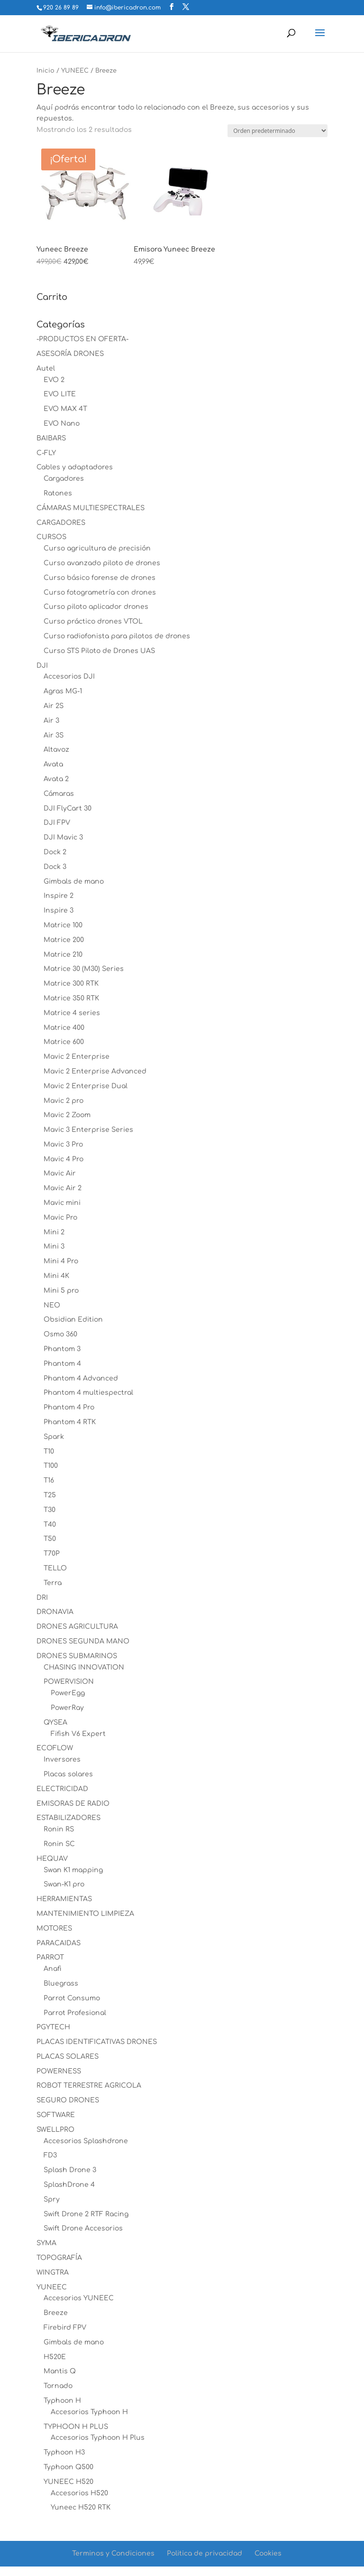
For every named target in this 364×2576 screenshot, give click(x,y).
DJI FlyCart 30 (67, 808)
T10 (49, 1451)
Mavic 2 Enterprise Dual (85, 1086)
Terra (53, 1583)
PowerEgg (68, 1693)
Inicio (45, 70)
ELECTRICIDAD (62, 1788)
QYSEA (55, 1722)
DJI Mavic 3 (63, 837)
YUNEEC (75, 70)
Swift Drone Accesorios (83, 2228)
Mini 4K (56, 1275)
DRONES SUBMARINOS (76, 1656)
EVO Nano (62, 423)
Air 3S (54, 735)
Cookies (268, 2553)
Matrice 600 (64, 1041)
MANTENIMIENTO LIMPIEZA (85, 1913)
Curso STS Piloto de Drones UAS (99, 650)
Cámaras (59, 793)
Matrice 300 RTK (71, 983)
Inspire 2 (58, 895)
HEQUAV (52, 1858)
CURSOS (51, 537)
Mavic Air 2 (63, 1188)
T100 (51, 1465)
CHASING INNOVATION (84, 1667)
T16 (49, 1480)
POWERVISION (69, 1681)
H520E (55, 2357)
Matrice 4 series (72, 1013)
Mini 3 (54, 1246)
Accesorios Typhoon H (89, 2412)
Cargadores (64, 478)
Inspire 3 (58, 910)
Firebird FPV (65, 2327)
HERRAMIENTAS (64, 1899)
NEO (52, 1305)
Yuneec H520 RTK (80, 2507)
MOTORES (54, 1928)
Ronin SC (59, 1844)
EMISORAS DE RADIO (72, 1803)
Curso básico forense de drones (99, 577)
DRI (42, 1597)
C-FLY (46, 453)
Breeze (56, 2312)
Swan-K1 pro (64, 1884)
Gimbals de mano (74, 881)
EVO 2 (54, 379)
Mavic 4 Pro (63, 1159)
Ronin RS (59, 1829)
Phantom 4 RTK (70, 1422)
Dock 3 (55, 866)
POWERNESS (58, 2071)
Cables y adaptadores (74, 467)
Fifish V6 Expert (78, 1733)
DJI (42, 665)
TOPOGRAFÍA (59, 2257)
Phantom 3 (62, 1349)
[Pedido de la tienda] (278, 130)
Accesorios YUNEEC (79, 2298)
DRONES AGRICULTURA (77, 1626)
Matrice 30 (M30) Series (84, 968)
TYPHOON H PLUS (76, 2426)
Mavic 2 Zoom (67, 1115)
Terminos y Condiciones (113, 2553)
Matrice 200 (64, 939)
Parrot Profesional (75, 2012)
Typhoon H (62, 2400)
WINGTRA (52, 2272)
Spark (54, 1436)
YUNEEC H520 (68, 2481)
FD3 (50, 2155)
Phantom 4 (62, 1363)
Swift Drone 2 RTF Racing (86, 2214)
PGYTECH (53, 2027)
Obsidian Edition (73, 1319)
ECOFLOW (54, 1748)
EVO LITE (60, 394)
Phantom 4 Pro (69, 1407)
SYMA (46, 2243)
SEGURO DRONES (67, 2100)
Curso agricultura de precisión (97, 548)
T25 (50, 1495)
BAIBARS (51, 438)
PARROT (50, 1957)
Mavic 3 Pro (63, 1144)
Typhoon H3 (64, 2452)
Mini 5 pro (61, 1290)
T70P (52, 1553)
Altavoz (56, 749)
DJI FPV (57, 822)
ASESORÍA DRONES (70, 353)
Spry (52, 2199)
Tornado (58, 2385)
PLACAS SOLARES (67, 2056)
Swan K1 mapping (73, 1870)
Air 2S (54, 705)
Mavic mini (62, 1202)
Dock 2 (55, 852)
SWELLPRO (55, 2129)
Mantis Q (60, 2371)
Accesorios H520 (79, 2493)
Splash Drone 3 (70, 2170)
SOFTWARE (55, 2115)
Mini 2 (54, 1232)
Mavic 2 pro (63, 1100)
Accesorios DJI (69, 676)
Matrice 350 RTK (71, 998)
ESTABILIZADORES (68, 1817)
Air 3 (51, 720)
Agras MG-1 (63, 691)
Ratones (58, 493)
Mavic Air (60, 1173)
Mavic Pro (60, 1217)
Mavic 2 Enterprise (76, 1056)
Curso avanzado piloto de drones (102, 563)
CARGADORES (60, 522)
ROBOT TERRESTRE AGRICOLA (88, 2085)
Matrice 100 (63, 925)
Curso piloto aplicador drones (96, 606)
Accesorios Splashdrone (86, 2141)
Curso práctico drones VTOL (93, 621)
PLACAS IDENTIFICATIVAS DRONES (96, 2041)
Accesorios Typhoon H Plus (98, 2437)
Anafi (53, 1968)
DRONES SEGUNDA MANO (82, 1641)
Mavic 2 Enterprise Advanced (95, 1071)
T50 (50, 1538)
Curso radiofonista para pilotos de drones (117, 636)
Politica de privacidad (204, 2553)
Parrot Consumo (72, 1998)
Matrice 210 (63, 954)
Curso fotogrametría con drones (100, 592)
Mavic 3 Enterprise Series (88, 1129)
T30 (49, 1509)
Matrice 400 (64, 1027)
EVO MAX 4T (65, 408)
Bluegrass (61, 1983)
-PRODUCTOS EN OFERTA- (82, 339)
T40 (50, 1524)
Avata (53, 764)
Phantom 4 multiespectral (88, 1392)
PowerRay (67, 1707)
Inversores (62, 1759)
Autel (45, 368)
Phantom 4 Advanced (81, 1378)
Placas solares (68, 1774)
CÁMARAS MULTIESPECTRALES (90, 508)
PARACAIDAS (58, 1943)
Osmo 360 (60, 1334)
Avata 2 (56, 779)
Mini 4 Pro (61, 1261)
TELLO (55, 1568)
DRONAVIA (54, 1611)
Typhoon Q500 (68, 2467)
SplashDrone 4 (69, 2184)
